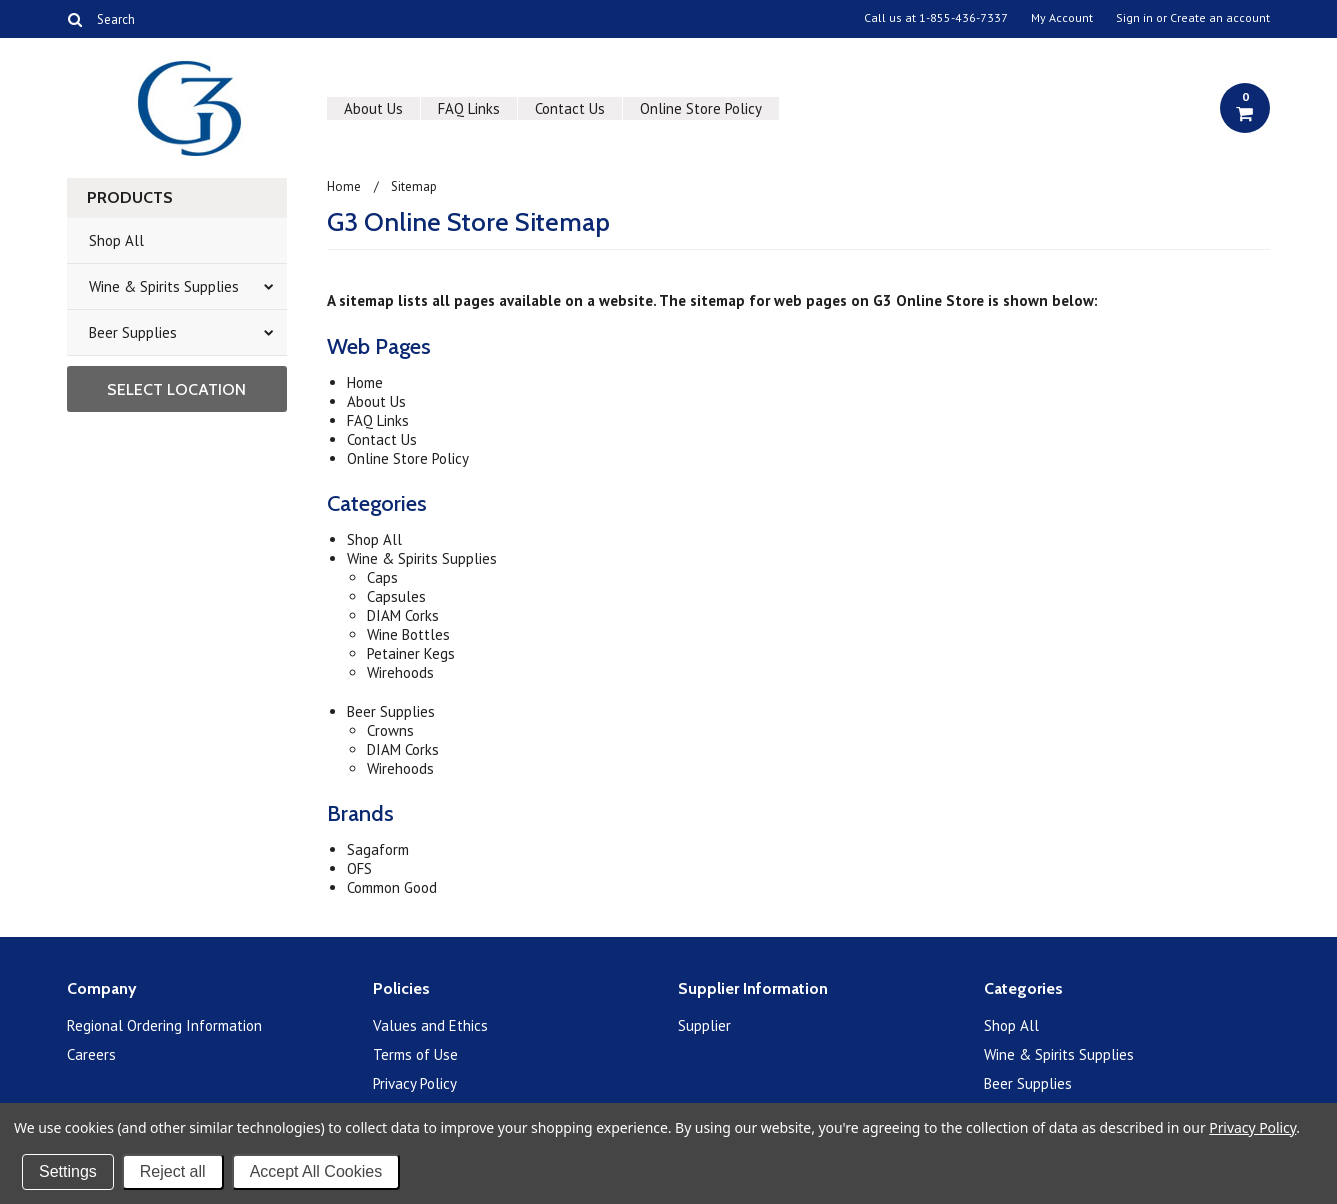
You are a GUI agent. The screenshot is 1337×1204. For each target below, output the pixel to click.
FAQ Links (469, 108)
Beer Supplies (133, 332)
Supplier (704, 1025)
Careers (91, 1054)
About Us (373, 108)
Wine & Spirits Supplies (164, 286)
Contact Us (570, 108)
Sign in (1134, 18)
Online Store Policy (701, 108)
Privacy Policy (415, 1083)
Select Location (176, 389)
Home (344, 186)
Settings (68, 1171)
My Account (1062, 18)
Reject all (173, 1171)
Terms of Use (415, 1054)
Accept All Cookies (316, 1171)
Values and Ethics (430, 1025)
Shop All (116, 240)
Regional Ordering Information (164, 1025)
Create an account (1220, 18)
